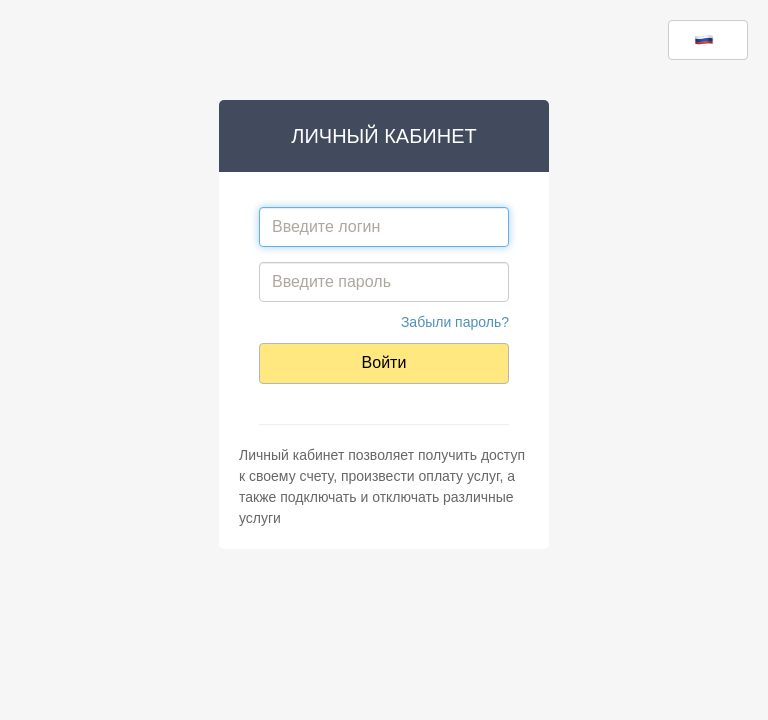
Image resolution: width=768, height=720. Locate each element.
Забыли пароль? (455, 322)
